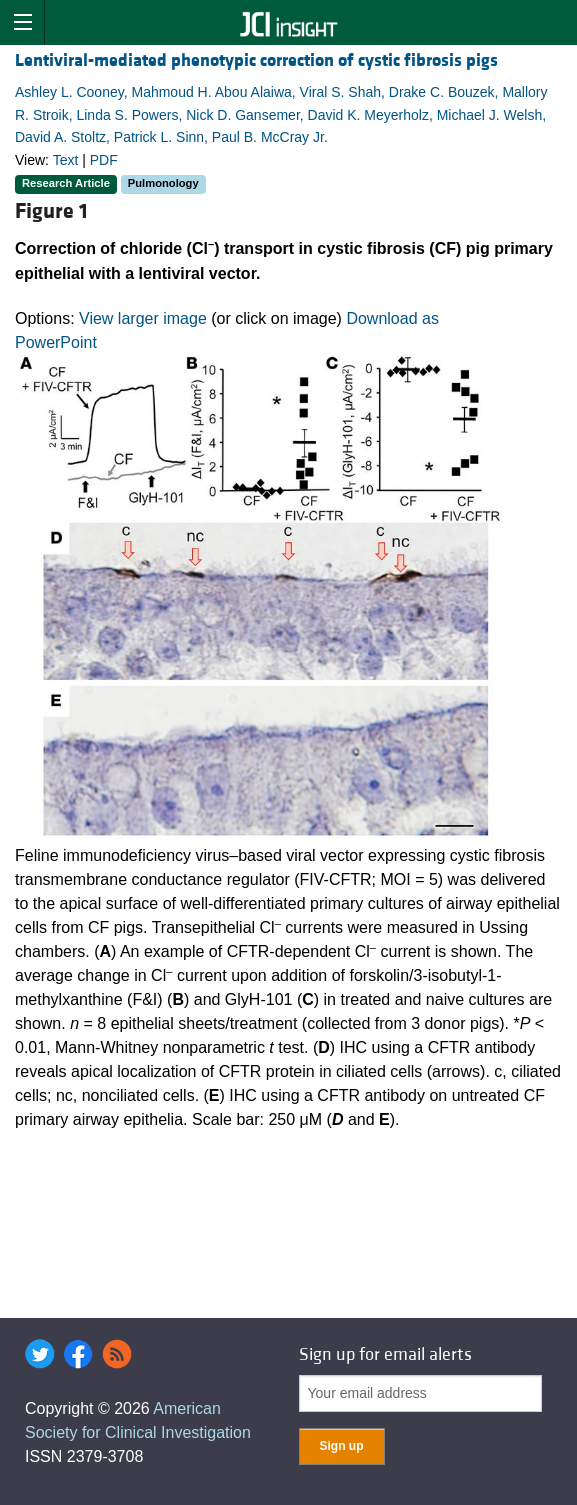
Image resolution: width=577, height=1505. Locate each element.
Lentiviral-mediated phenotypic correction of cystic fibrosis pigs (256, 60)
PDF (104, 160)
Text (66, 160)
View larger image (143, 318)
